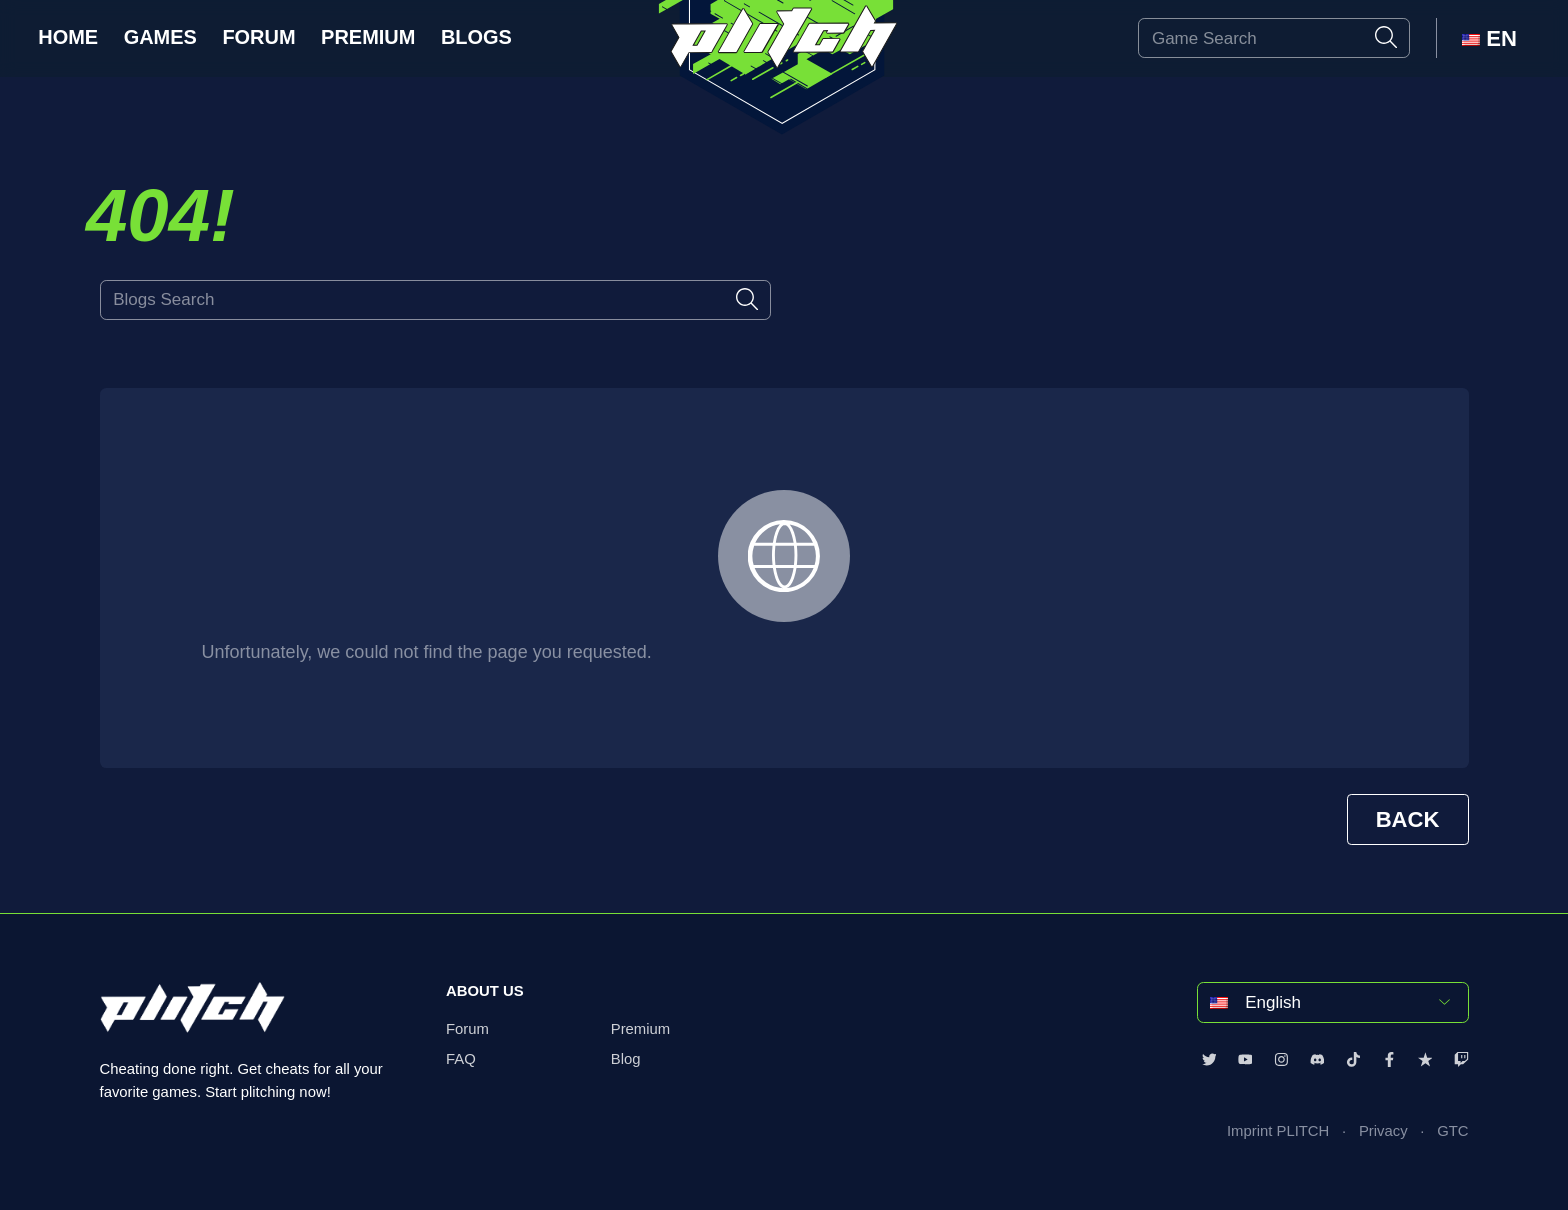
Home (68, 37)
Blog (626, 1059)
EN (1489, 38)
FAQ (461, 1059)
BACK (1408, 819)
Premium (368, 37)
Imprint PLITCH (1278, 1131)
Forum (258, 37)
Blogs (476, 37)
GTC (1452, 1131)
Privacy (1383, 1131)
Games (160, 37)
